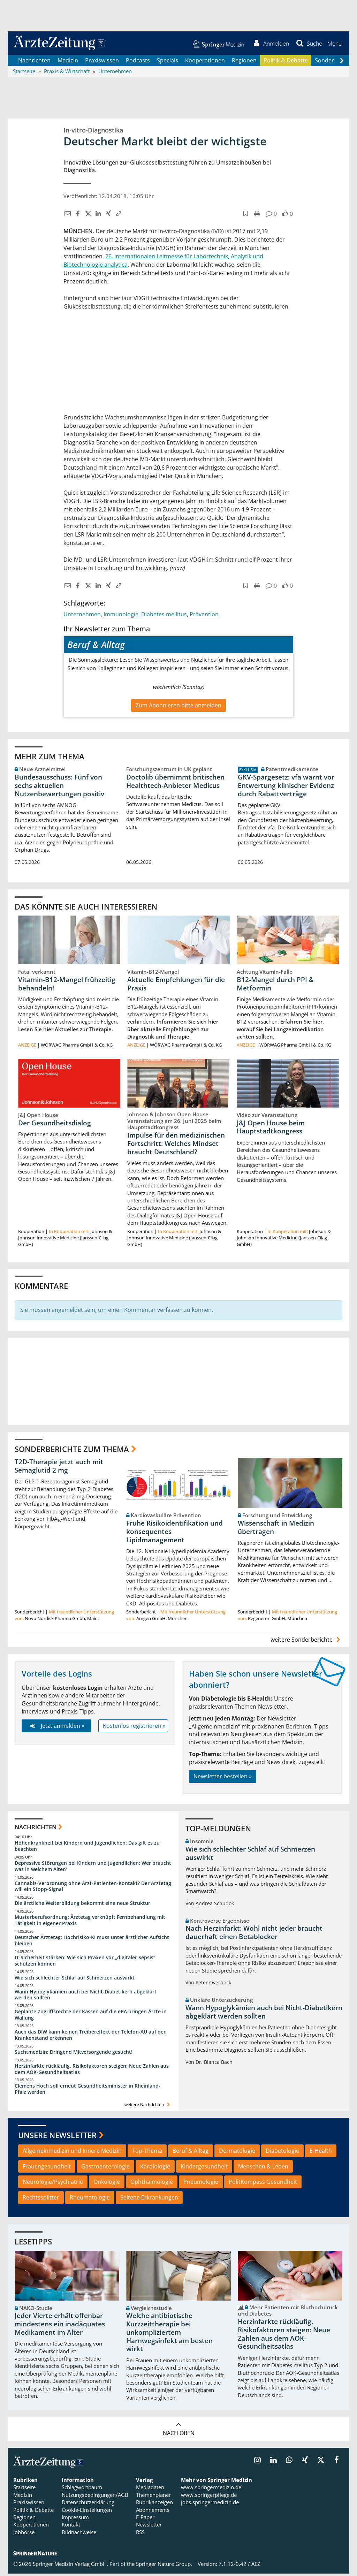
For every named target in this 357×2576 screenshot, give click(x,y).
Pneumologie (200, 2184)
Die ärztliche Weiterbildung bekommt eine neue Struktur (82, 1905)
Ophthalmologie (151, 2184)
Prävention (204, 617)
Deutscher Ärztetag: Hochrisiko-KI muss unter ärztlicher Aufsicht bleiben (92, 1943)
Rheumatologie (90, 2200)
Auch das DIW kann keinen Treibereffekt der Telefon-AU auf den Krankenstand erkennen (91, 2037)
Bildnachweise (79, 2534)
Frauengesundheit (47, 2169)
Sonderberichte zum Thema (72, 1451)
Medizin (68, 63)
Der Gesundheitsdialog (54, 1125)
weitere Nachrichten (148, 2107)
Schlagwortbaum (82, 2489)
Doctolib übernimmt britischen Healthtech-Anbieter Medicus (175, 783)
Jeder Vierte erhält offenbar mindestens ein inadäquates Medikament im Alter (60, 2327)
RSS (140, 2534)
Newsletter (149, 2527)
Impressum (75, 2519)
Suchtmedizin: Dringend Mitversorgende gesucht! (73, 2054)
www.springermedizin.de (211, 2489)
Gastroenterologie (105, 2169)
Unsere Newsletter (57, 2138)
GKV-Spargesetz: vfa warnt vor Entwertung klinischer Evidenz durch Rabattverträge (286, 788)
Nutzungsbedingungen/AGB (95, 2497)
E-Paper (145, 2519)
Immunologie (121, 617)
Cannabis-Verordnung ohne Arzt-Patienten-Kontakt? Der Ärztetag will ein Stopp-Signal (93, 1888)
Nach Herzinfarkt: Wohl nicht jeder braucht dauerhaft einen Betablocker (253, 1935)
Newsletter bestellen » (222, 1779)
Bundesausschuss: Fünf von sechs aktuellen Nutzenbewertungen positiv (59, 788)
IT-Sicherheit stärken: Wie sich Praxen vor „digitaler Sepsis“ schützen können (85, 1962)
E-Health (321, 2153)
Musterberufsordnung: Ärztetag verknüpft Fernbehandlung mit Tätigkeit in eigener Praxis (90, 1922)
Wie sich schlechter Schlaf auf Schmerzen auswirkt (75, 1980)
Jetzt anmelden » (56, 1728)
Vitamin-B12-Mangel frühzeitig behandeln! (66, 986)
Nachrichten (34, 63)
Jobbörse (24, 2534)
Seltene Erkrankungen (149, 2200)
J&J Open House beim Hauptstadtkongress (271, 1129)
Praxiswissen (102, 63)
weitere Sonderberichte (306, 1642)
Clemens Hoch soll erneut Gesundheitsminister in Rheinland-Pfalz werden (87, 2091)
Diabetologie (282, 2153)
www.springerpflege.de (209, 2497)
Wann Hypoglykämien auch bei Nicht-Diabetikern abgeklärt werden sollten (86, 1997)
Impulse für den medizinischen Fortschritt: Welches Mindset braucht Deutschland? (176, 1146)
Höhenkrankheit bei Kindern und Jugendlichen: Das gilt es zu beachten (87, 1848)
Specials (167, 63)
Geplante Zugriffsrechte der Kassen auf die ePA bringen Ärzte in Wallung (91, 2017)
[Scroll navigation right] (341, 63)
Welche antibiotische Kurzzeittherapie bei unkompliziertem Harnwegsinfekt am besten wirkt (169, 2335)
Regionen (244, 63)
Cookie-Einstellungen (87, 2512)
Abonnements (152, 2512)
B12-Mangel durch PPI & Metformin (275, 986)
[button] (333, 45)
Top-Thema (147, 2153)
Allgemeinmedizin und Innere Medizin (72, 2153)
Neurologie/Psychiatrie (53, 2184)
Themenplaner (153, 2497)
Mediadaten (150, 2489)
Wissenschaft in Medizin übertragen (276, 1530)
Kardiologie (155, 2169)
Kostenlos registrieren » (134, 1728)
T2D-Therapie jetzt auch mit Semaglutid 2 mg (59, 1468)
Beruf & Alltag (190, 2153)
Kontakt (71, 2527)
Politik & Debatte (286, 63)
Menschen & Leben (263, 2169)
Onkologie (106, 2184)
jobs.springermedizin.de (210, 2504)
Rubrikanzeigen (154, 2504)
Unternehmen (82, 617)
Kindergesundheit (204, 2169)
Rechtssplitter (41, 2200)
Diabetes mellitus (164, 617)
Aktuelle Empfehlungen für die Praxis (176, 986)
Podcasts (138, 63)
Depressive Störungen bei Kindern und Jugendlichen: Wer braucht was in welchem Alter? (93, 1868)
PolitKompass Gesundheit (263, 2184)
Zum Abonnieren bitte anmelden (178, 708)
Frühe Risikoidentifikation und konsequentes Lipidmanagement (174, 1534)
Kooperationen (205, 63)
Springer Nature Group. (164, 2566)
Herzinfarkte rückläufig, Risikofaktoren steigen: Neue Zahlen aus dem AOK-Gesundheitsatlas (92, 2071)
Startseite (24, 2489)
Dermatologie (237, 2153)
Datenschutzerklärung (88, 2504)
